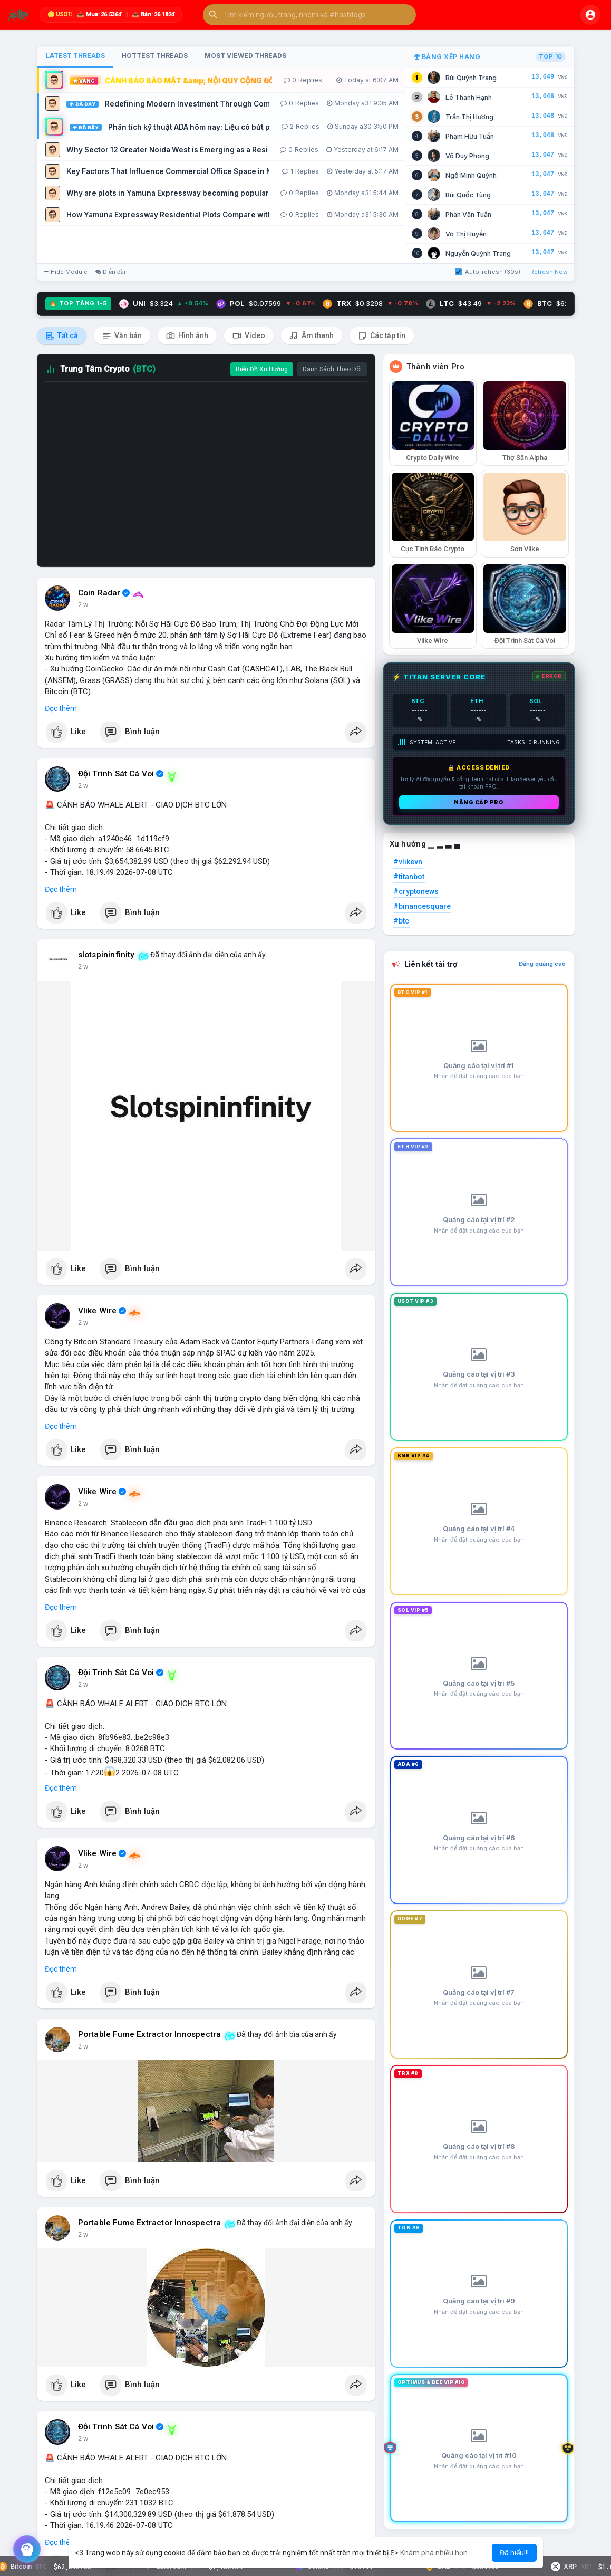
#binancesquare (422, 906)
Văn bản (122, 335)
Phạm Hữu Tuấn (469, 136)
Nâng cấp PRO (478, 802)
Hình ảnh (187, 335)
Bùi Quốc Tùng (468, 195)
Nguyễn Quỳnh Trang (478, 253)
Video (248, 335)
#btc (401, 921)
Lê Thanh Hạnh (468, 97)
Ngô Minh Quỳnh (471, 175)
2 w (83, 605)
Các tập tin (381, 335)
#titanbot (408, 876)
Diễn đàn (111, 271)
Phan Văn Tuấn (468, 214)
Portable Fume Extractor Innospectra (149, 2034)
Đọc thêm (61, 708)
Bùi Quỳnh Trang (471, 78)
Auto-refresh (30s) (487, 271)
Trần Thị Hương (469, 117)
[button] (309, 14)
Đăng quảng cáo (542, 963)
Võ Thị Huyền (466, 234)
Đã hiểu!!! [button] (514, 2553)
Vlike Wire (97, 1310)
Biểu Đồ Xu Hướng (262, 369)
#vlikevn (407, 862)
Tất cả (61, 335)
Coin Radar (99, 593)
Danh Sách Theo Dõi (332, 369)
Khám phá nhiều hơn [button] (434, 2553)
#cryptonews (416, 891)
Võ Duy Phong (467, 156)
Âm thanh (311, 335)
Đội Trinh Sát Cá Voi (116, 773)
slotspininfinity (106, 954)
